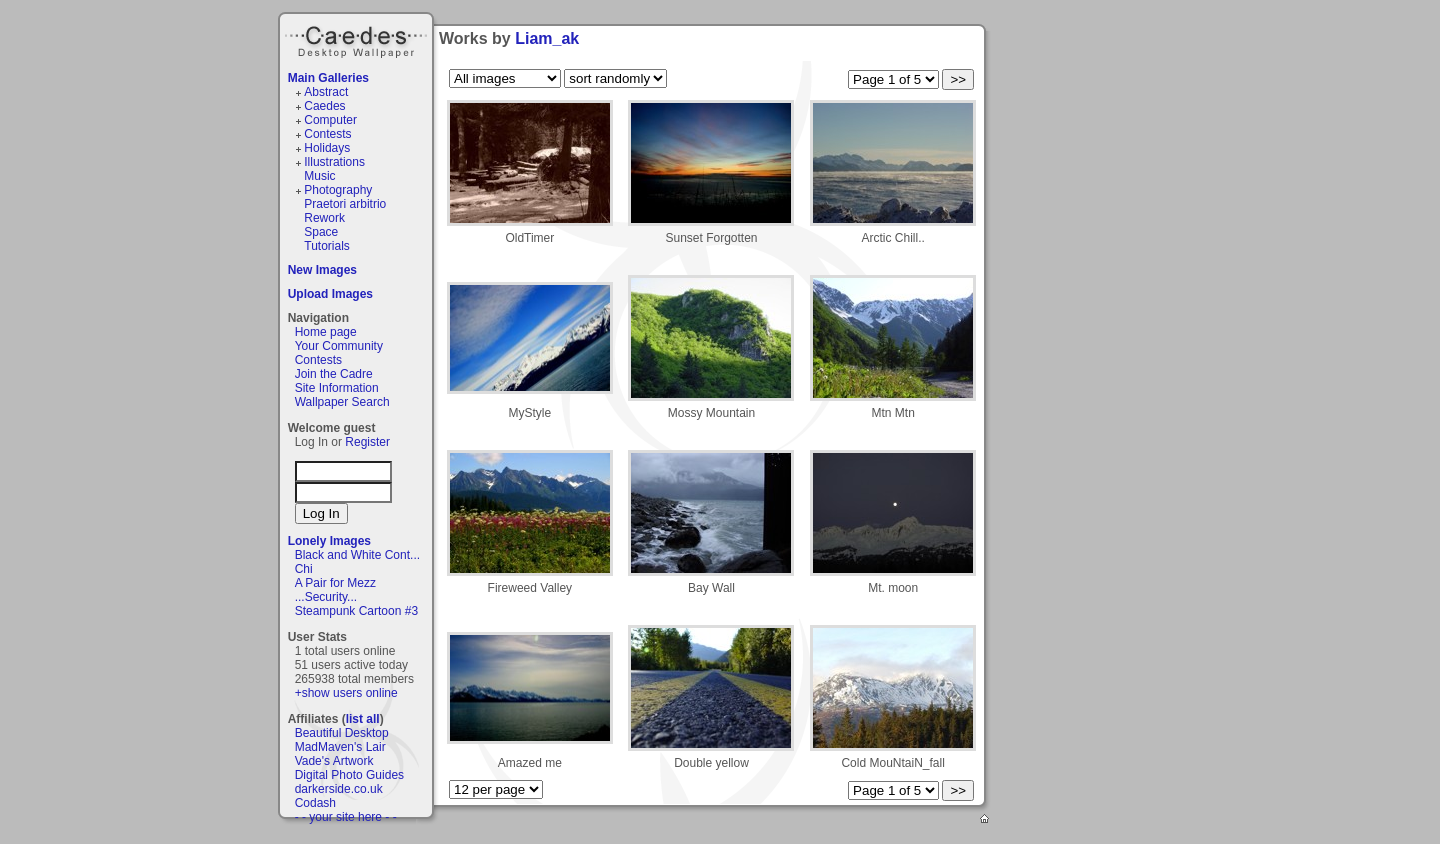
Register (367, 442)
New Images (322, 270)
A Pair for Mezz (335, 583)
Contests (327, 134)
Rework (324, 218)
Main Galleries (328, 78)
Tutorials (327, 246)
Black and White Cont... (357, 555)
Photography (338, 190)
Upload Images (330, 294)
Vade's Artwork (334, 761)
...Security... (326, 597)
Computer (330, 120)
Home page (326, 332)
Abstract (326, 92)
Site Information (337, 388)
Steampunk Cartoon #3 (356, 611)
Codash (315, 803)
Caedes (358, 39)
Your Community (339, 346)
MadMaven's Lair (340, 747)
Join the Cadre (334, 374)
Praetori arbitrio (345, 204)
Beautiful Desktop (342, 733)
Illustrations (334, 162)
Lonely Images (329, 541)
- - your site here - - (346, 817)
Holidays (327, 148)
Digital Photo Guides (349, 775)
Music (319, 176)
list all (363, 719)
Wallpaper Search (342, 402)
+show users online (346, 693)
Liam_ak (547, 38)
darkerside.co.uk (339, 789)
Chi (304, 569)
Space (321, 232)
